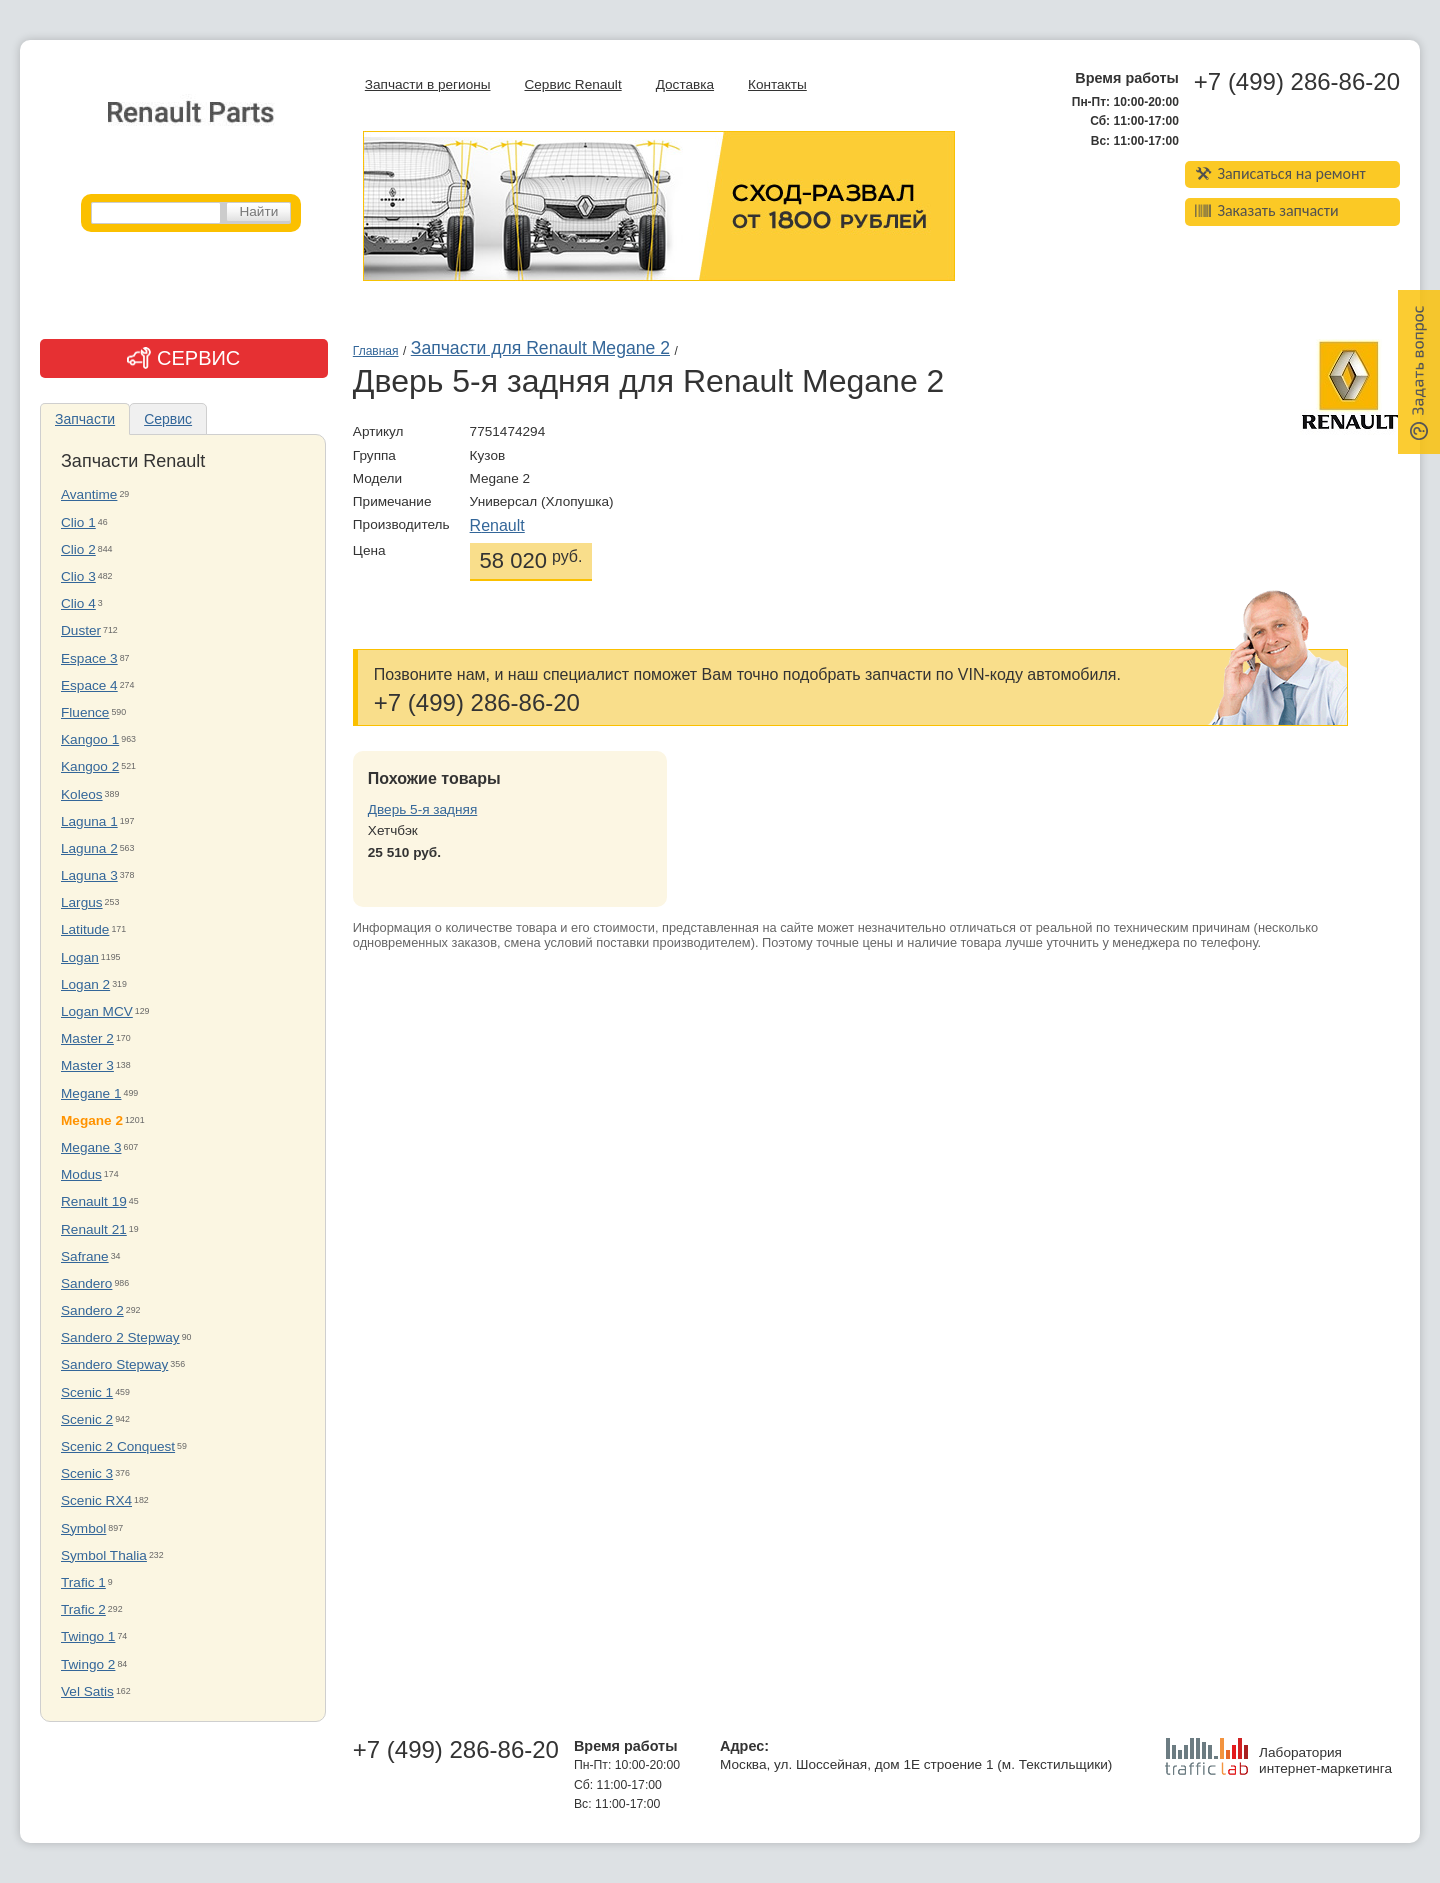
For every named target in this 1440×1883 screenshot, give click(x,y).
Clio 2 (78, 549)
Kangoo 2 (90, 766)
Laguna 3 (89, 875)
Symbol (83, 1528)
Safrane (85, 1256)
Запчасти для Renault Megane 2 (540, 348)
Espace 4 (89, 685)
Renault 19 (94, 1201)
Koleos (82, 794)
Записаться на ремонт (1280, 173)
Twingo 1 (88, 1636)
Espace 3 (89, 658)
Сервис (168, 419)
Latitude (85, 929)
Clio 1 (78, 522)
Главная (376, 351)
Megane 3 (91, 1147)
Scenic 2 (87, 1419)
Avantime (89, 494)
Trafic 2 (83, 1609)
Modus (81, 1174)
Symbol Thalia (104, 1555)
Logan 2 (85, 984)
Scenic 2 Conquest (118, 1446)
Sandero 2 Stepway (120, 1337)
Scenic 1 (87, 1392)
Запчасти (85, 419)
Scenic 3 (87, 1473)
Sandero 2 (92, 1310)
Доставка (685, 84)
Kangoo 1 (90, 739)
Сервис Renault (572, 84)
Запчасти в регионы (428, 84)
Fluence (85, 712)
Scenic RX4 (96, 1500)
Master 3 (87, 1065)
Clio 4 (78, 603)
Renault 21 (94, 1229)
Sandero (86, 1283)
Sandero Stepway (114, 1364)
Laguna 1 (89, 821)
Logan (80, 957)
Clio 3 (78, 576)
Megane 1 (91, 1093)
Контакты (777, 84)
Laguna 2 (89, 848)
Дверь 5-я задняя (422, 809)
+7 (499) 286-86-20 (1297, 82)
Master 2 (87, 1038)
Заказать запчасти (1267, 210)
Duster (81, 630)
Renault (497, 525)
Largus (82, 902)
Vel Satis (87, 1691)
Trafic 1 (83, 1582)
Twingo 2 (88, 1664)
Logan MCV (97, 1011)
